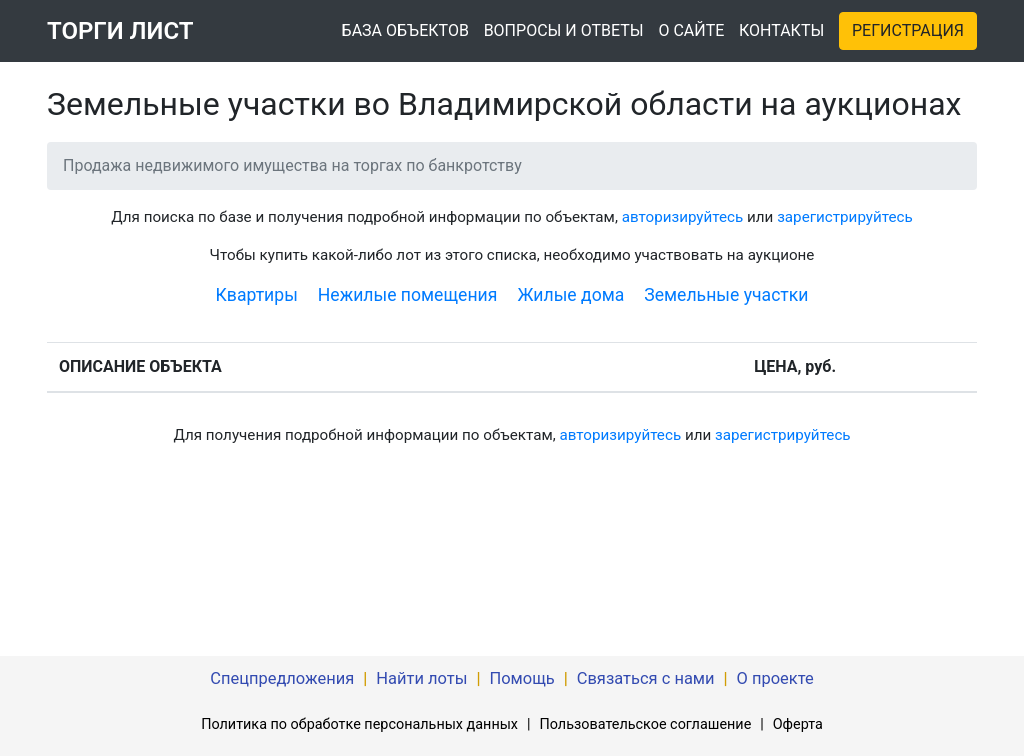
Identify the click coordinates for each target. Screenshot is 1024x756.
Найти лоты (421, 678)
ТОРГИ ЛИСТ (120, 31)
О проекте (775, 678)
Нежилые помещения (408, 295)
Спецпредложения (282, 678)
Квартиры (257, 295)
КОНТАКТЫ (781, 30)
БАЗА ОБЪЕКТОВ (405, 30)
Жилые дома (570, 295)
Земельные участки (726, 295)
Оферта (798, 724)
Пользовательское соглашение (645, 724)
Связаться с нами (646, 678)
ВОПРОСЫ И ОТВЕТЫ (564, 30)
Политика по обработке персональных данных (359, 724)
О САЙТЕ (691, 30)
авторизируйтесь (683, 217)
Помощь (521, 678)
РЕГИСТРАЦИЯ (908, 30)
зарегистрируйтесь (845, 217)
